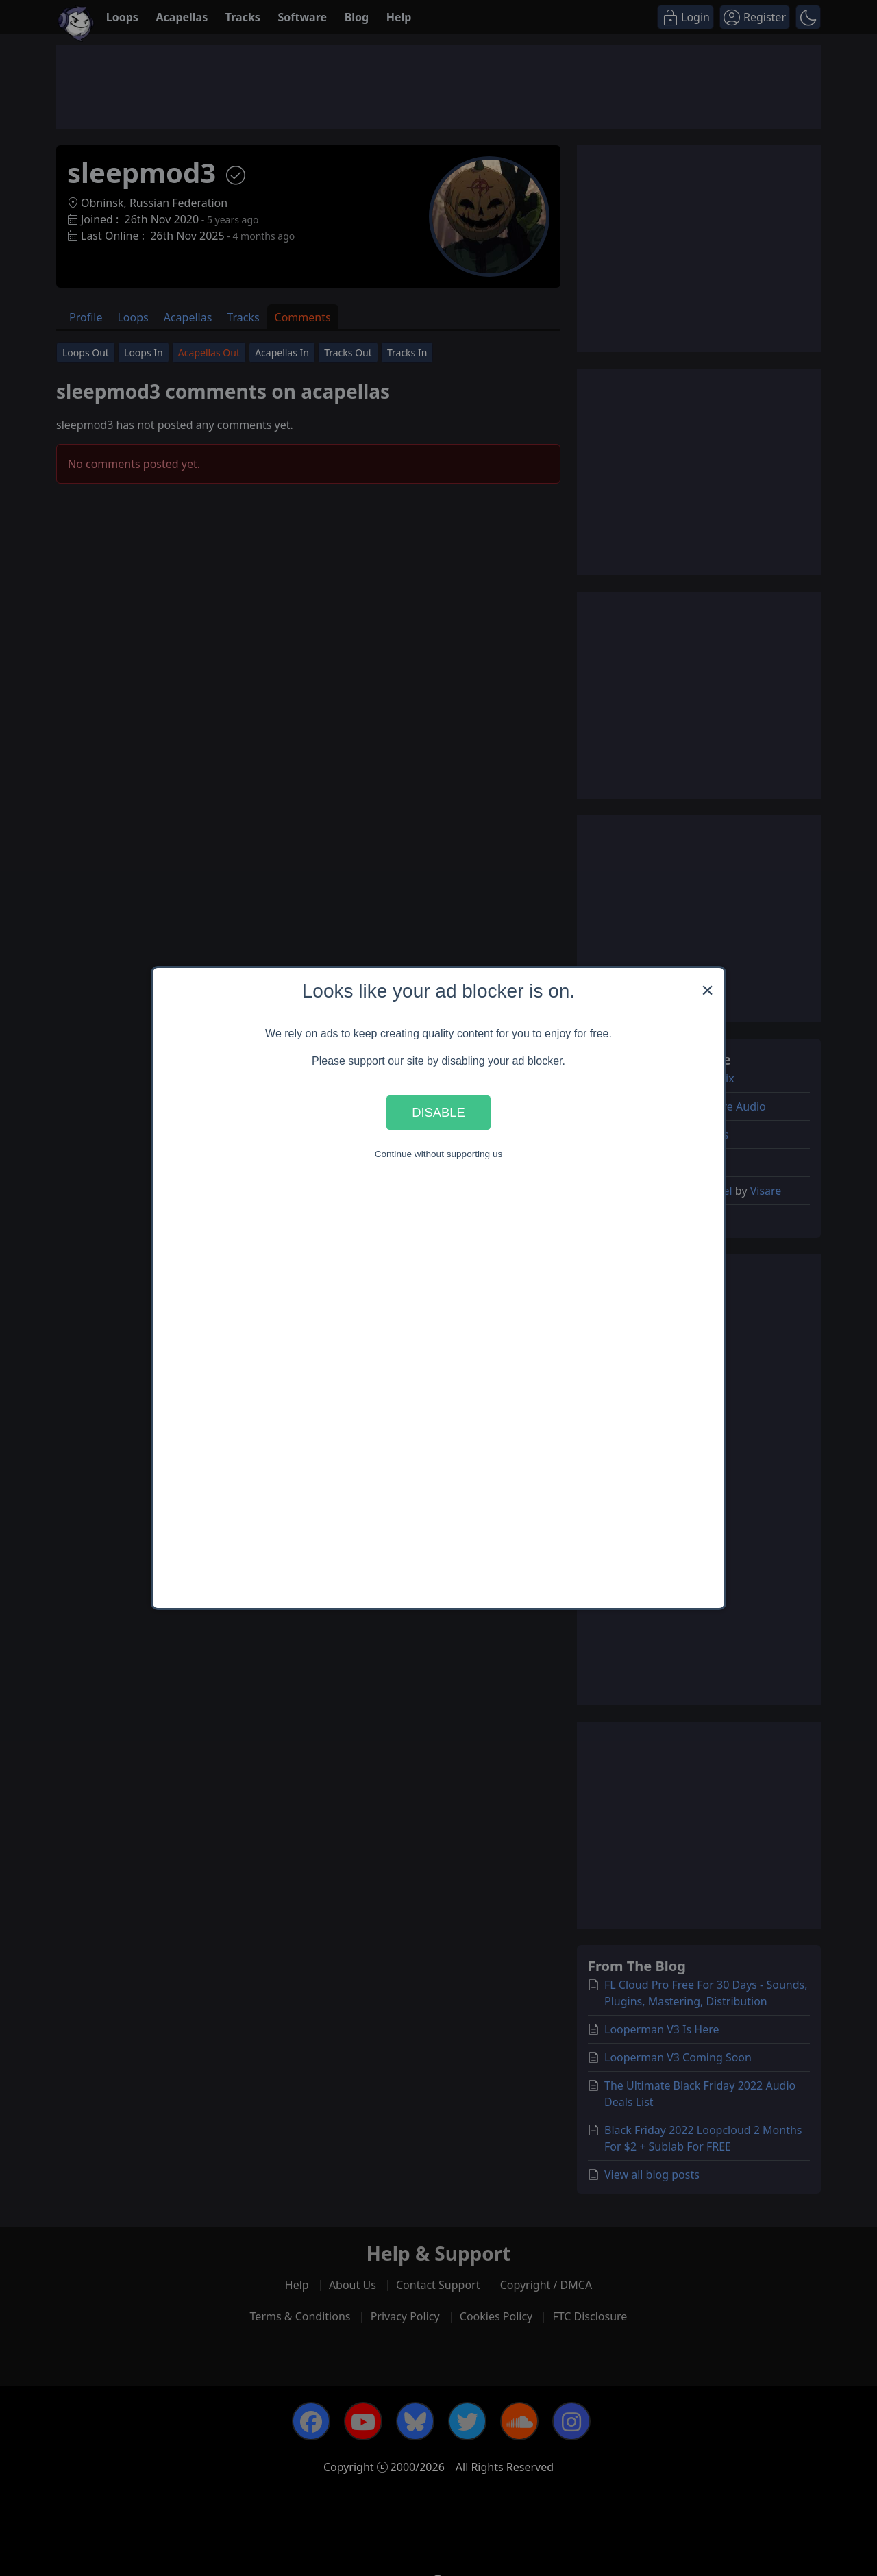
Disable (438, 1112)
